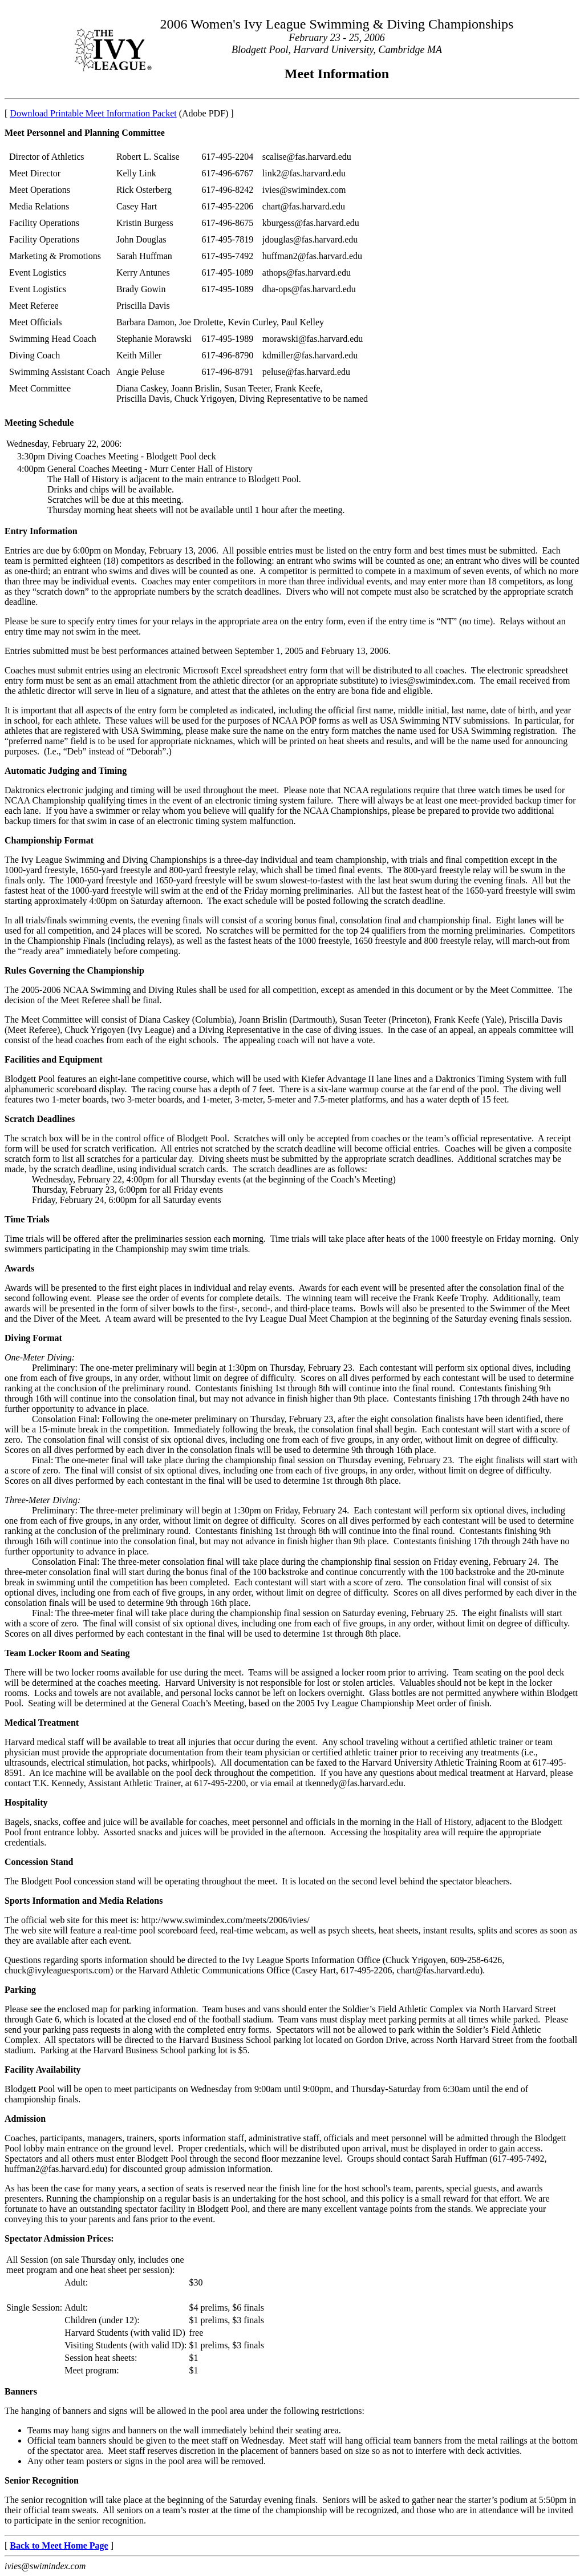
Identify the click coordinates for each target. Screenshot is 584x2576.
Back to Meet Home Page (59, 2545)
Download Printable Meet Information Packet (93, 113)
